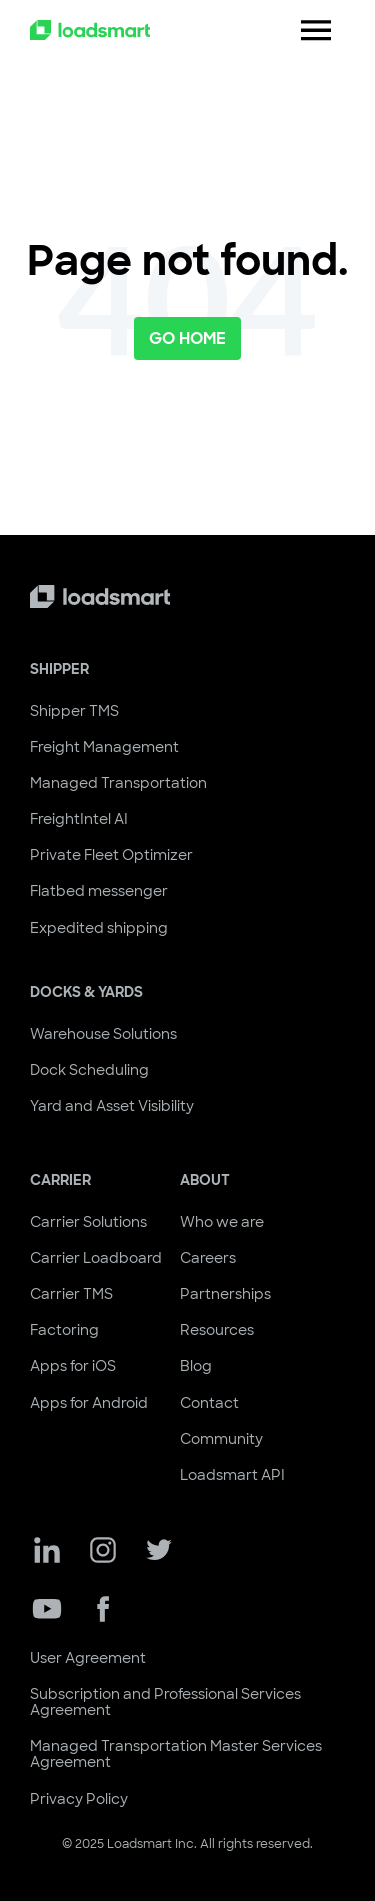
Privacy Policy (79, 1799)
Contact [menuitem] (209, 1403)
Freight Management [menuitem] (104, 747)
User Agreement (88, 1658)
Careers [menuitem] (208, 1258)
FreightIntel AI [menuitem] (79, 819)
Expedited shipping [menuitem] (99, 928)
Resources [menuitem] (217, 1330)
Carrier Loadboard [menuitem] (96, 1258)
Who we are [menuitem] (222, 1222)
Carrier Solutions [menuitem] (88, 1222)
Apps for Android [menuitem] (89, 1403)
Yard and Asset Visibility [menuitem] (112, 1106)
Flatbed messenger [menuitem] (99, 891)
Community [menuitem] (221, 1439)
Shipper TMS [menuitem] (74, 711)
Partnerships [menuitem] (225, 1294)
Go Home (187, 338)
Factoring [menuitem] (64, 1330)
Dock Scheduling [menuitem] (89, 1070)
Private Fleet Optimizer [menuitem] (111, 855)
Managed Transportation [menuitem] (118, 783)
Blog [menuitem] (196, 1366)
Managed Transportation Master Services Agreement (176, 1754)
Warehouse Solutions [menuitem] (103, 1034)
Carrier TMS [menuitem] (71, 1294)
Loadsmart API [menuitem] (232, 1475)
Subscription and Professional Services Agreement (165, 1702)
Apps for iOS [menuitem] (73, 1366)
